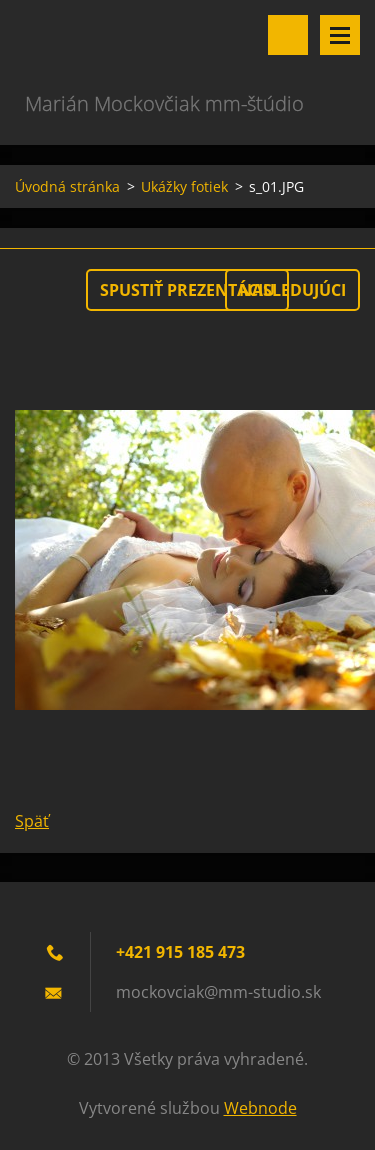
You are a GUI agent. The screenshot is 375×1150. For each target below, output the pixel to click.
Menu (340, 35)
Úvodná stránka (67, 186)
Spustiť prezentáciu (187, 290)
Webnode (260, 1108)
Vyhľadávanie (288, 35)
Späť (32, 821)
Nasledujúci (292, 290)
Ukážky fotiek (184, 186)
